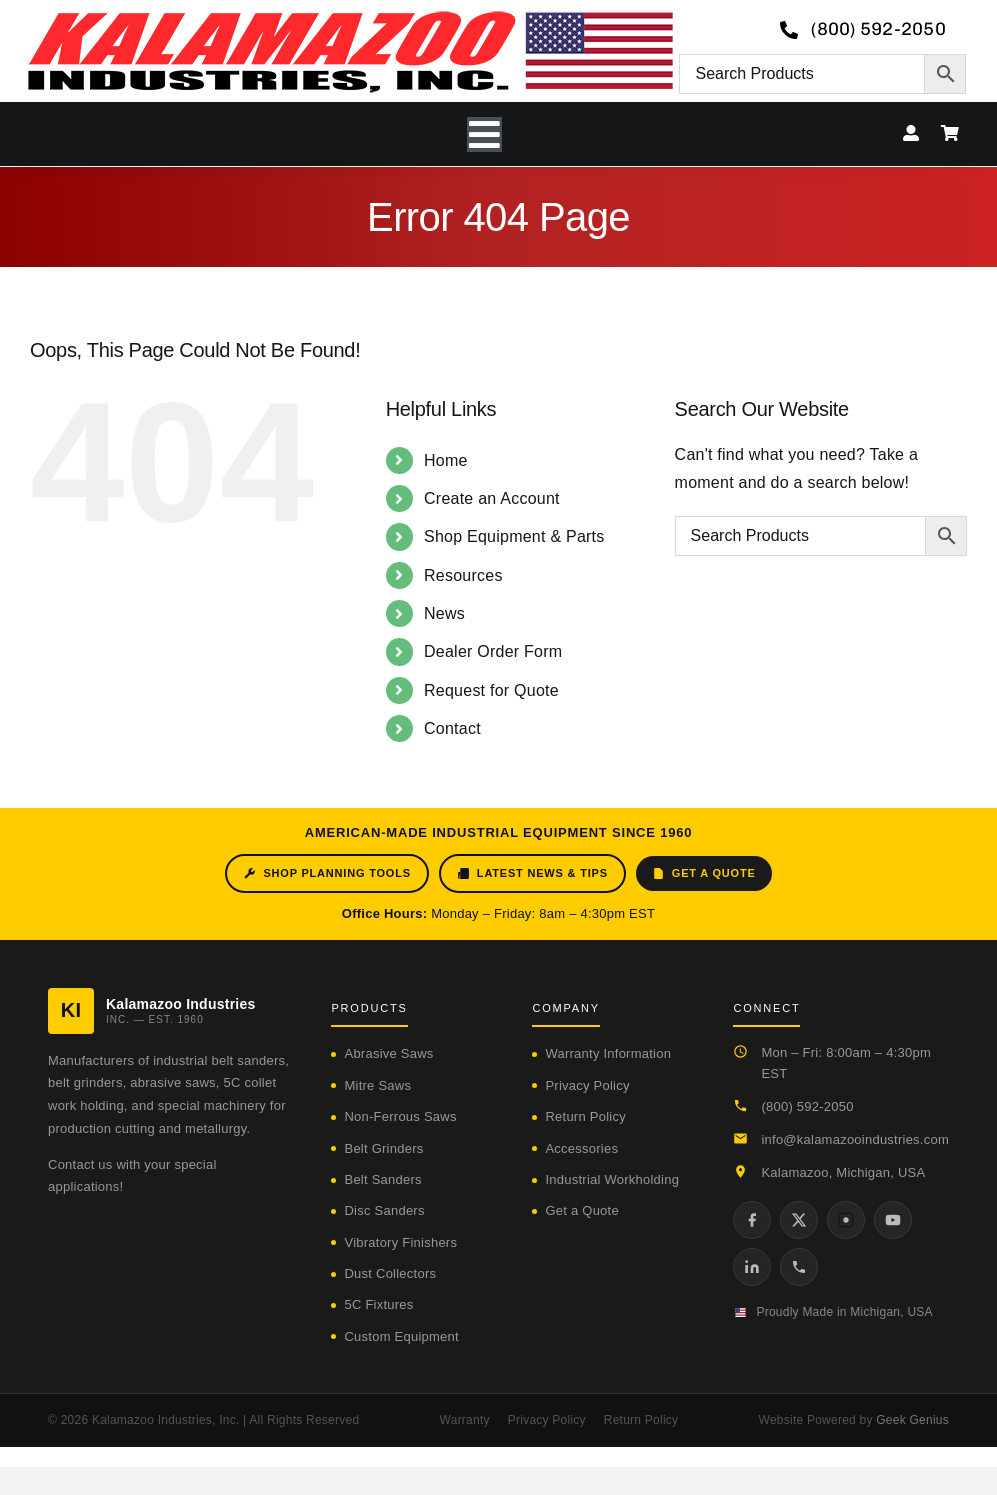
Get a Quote (704, 873)
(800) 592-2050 (807, 1106)
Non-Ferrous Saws (400, 1116)
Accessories (581, 1148)
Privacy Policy (587, 1085)
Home (446, 460)
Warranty (465, 1420)
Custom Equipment (401, 1336)
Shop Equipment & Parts (514, 536)
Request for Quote (491, 690)
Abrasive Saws (388, 1053)
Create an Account (492, 498)
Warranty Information (608, 1053)
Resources (463, 575)
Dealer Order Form (493, 651)
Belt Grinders (383, 1148)
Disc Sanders (384, 1210)
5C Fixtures (378, 1304)
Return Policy (585, 1116)
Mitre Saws (377, 1085)
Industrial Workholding (612, 1179)
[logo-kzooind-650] (350, 17)
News (444, 613)
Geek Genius (912, 1420)
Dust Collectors (390, 1273)
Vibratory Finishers (400, 1242)
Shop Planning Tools (326, 873)
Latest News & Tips (532, 873)
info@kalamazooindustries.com (855, 1139)
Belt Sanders (382, 1179)
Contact (452, 728)
